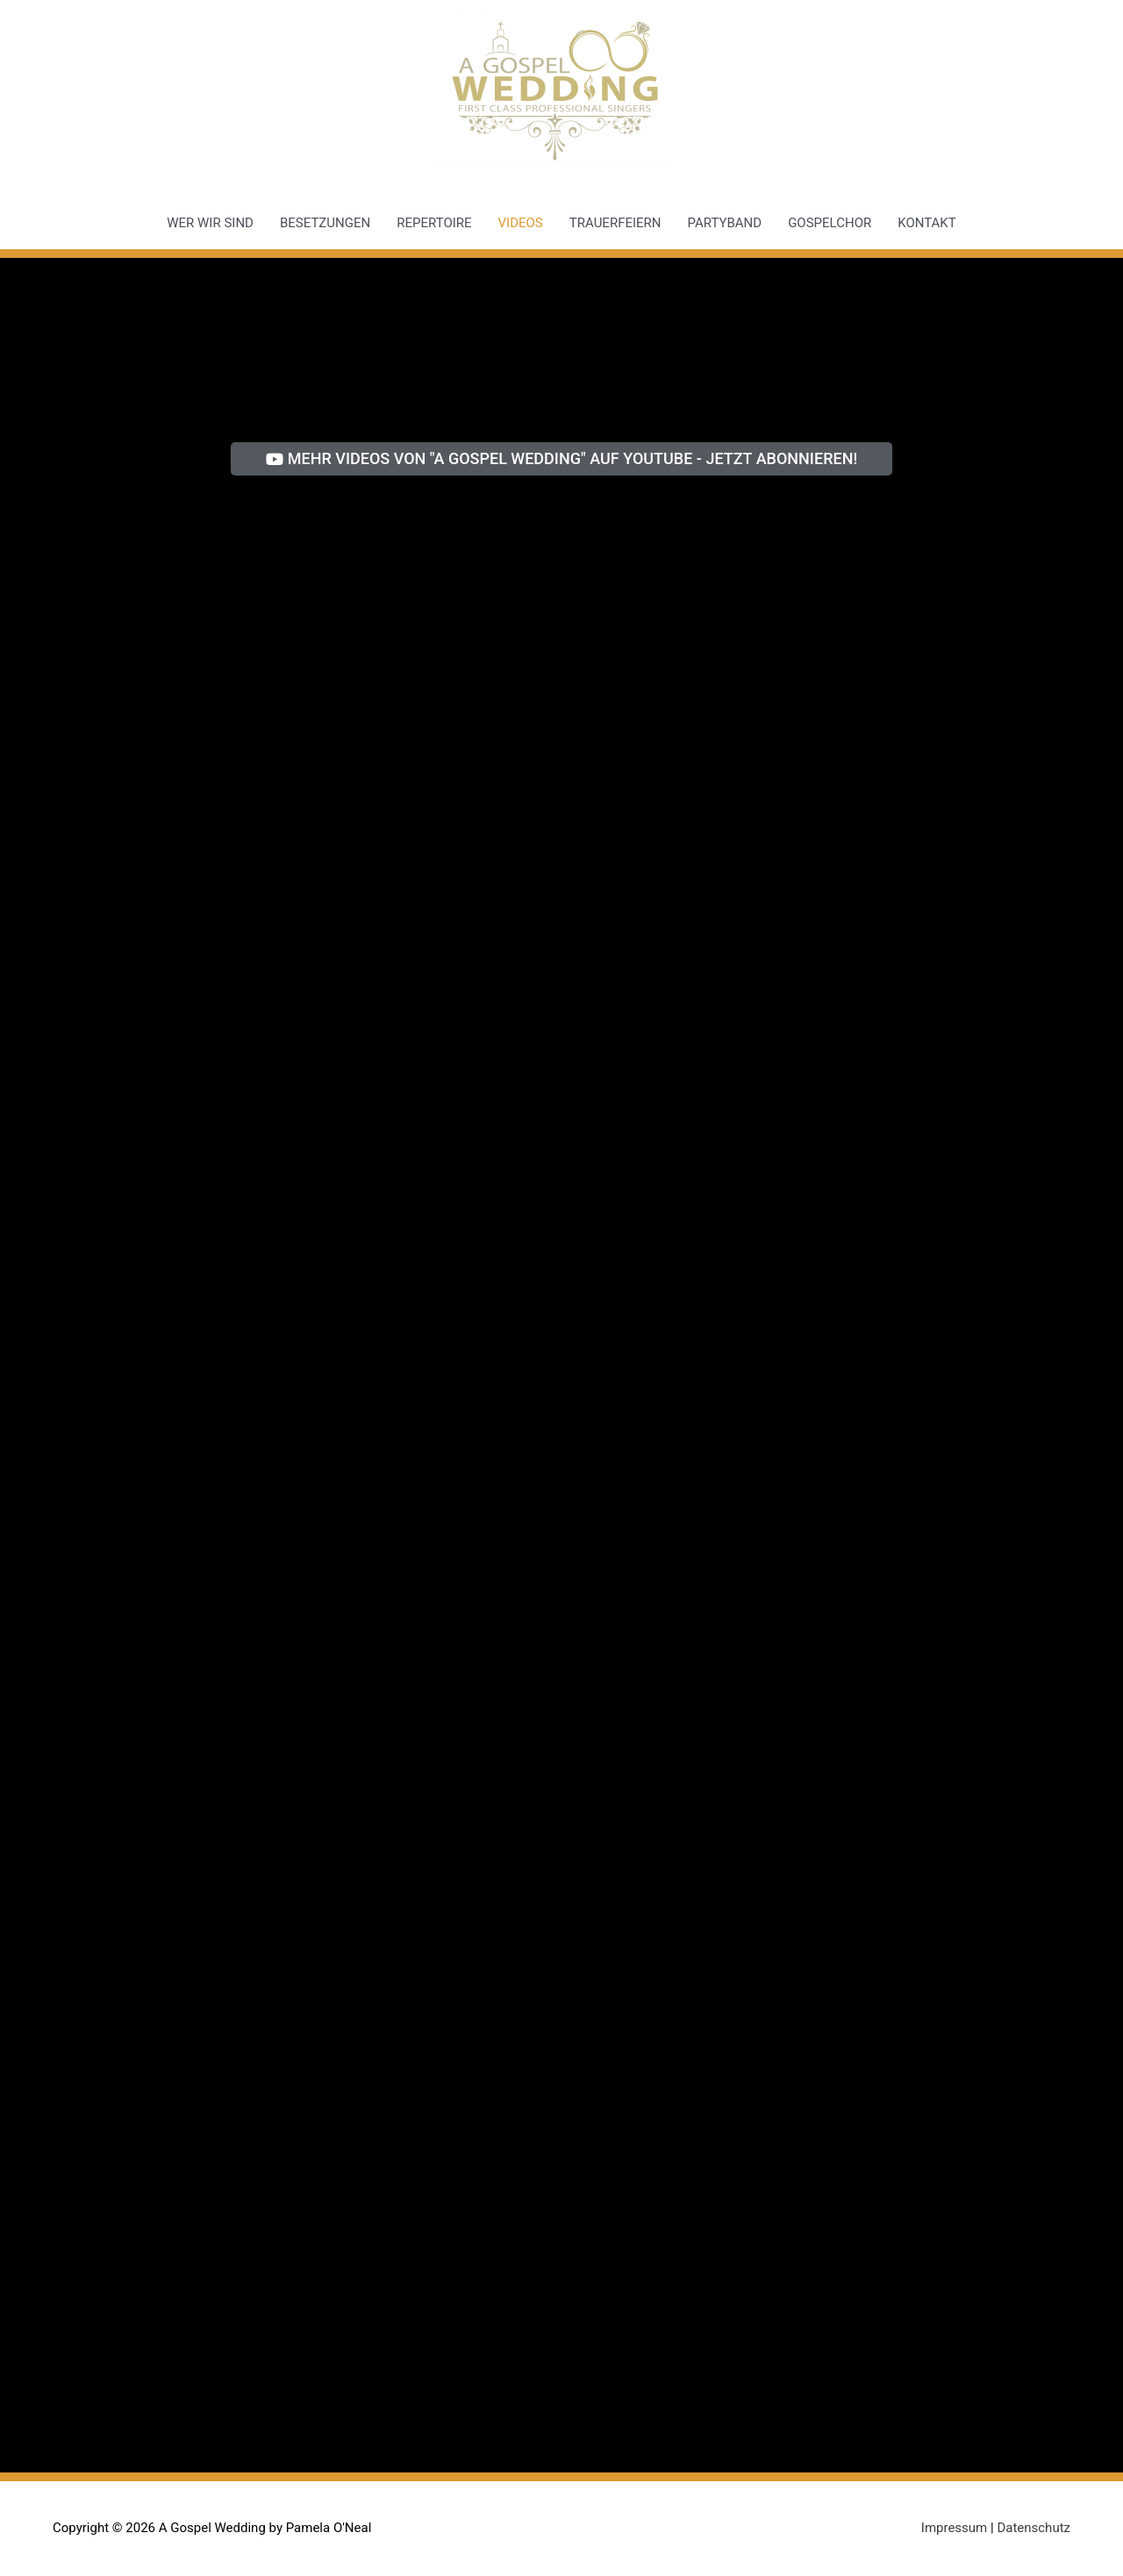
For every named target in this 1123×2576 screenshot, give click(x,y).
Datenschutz (1033, 2528)
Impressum (954, 2528)
